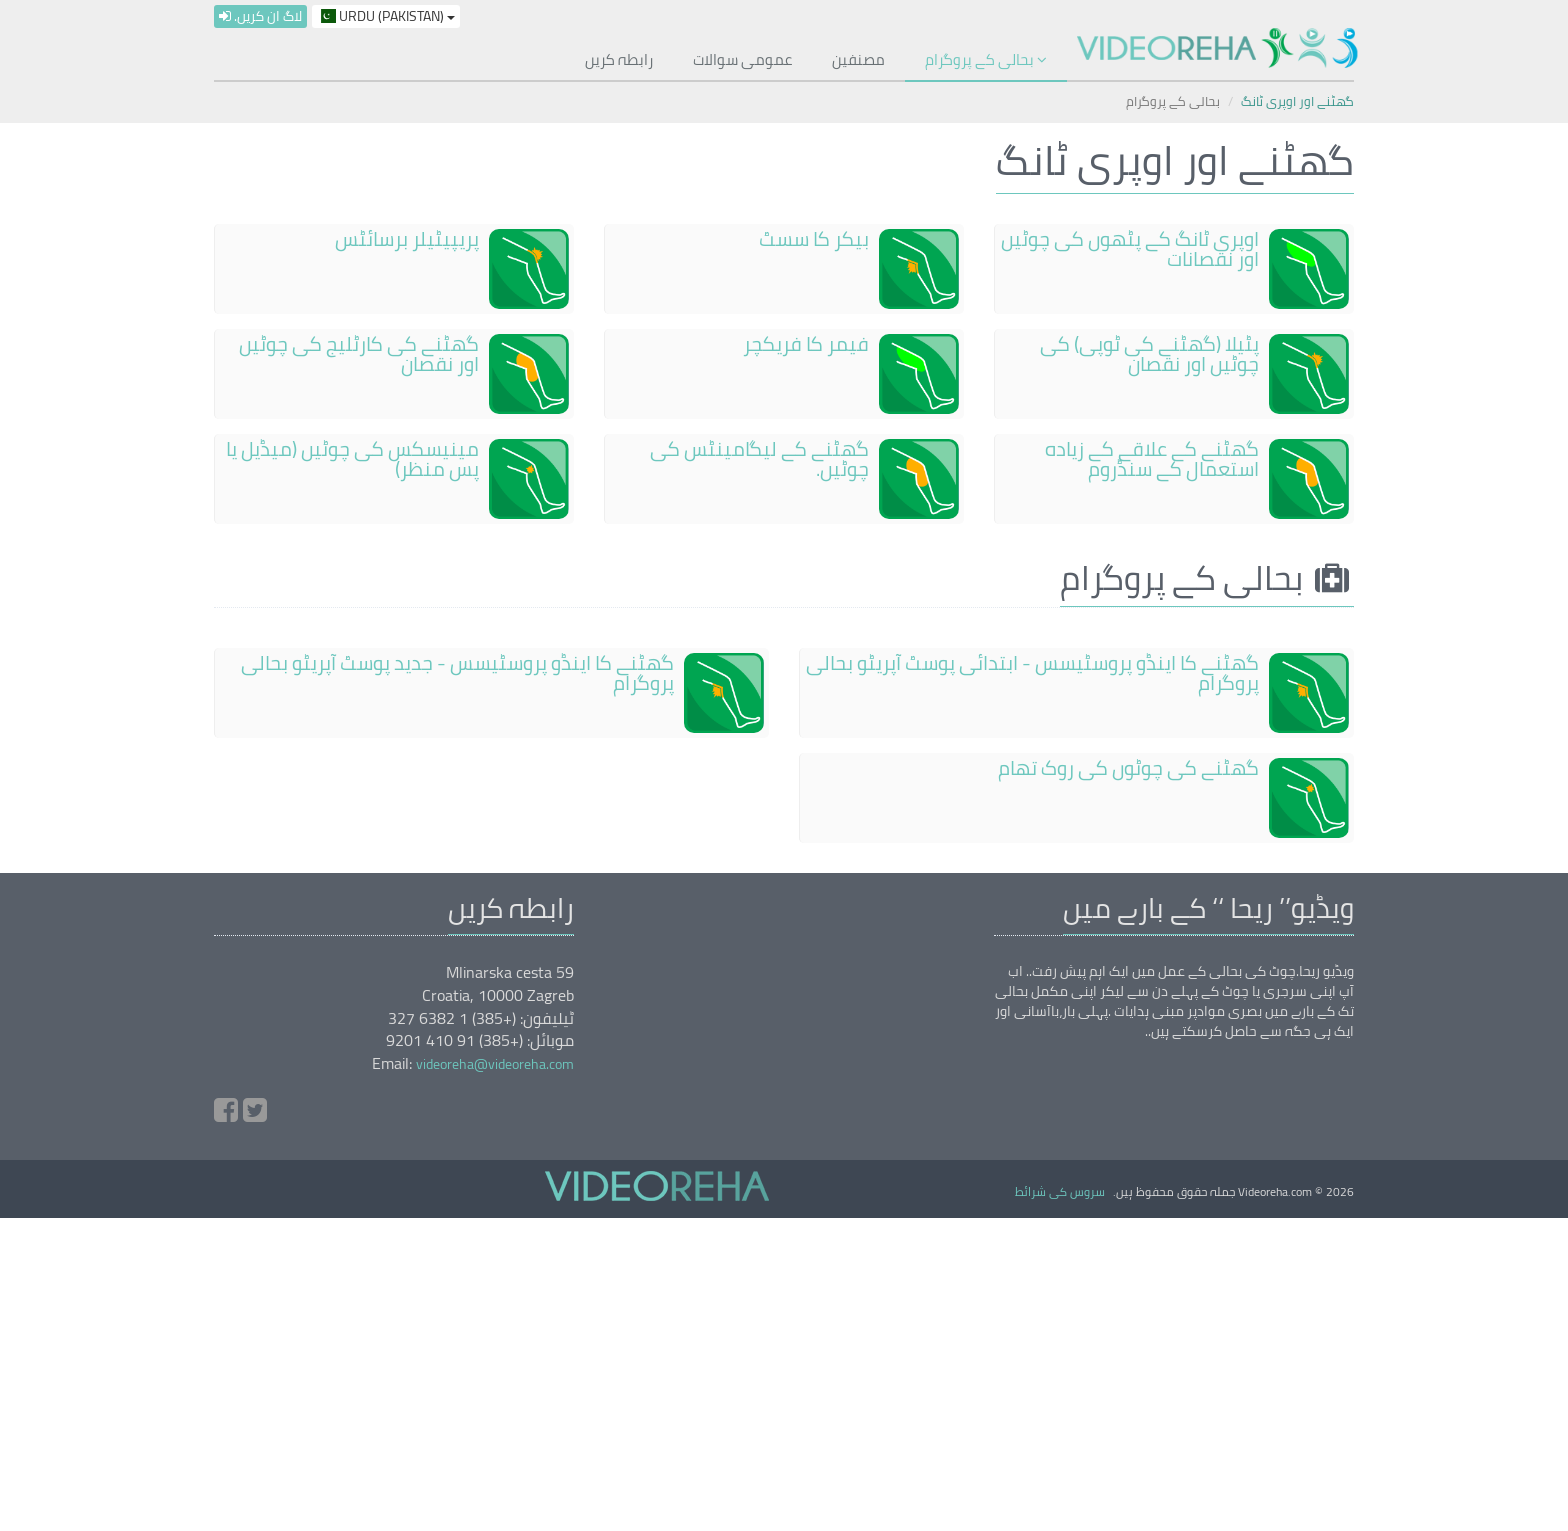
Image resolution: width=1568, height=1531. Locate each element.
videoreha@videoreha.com (495, 1064)
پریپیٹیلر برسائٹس (407, 238)
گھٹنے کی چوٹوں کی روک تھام (1128, 767)
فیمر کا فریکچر (806, 343)
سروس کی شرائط (1060, 1191)
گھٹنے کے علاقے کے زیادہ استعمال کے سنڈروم (1152, 458)
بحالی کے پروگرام (986, 59)
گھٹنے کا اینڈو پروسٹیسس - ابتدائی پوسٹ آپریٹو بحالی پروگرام (1032, 672)
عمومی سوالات (742, 59)
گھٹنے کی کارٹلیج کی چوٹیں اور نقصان (359, 353)
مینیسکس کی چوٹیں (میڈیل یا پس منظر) (352, 458)
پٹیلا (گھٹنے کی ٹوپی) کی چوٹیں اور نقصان (1149, 353)
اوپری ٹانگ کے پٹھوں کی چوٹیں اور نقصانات (1130, 248)
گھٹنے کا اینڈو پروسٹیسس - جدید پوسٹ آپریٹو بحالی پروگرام (457, 672)
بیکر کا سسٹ (814, 238)
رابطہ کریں (619, 59)
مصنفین (858, 59)
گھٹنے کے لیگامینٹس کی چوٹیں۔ (759, 458)
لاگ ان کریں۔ (260, 16)
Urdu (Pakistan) (386, 16)
